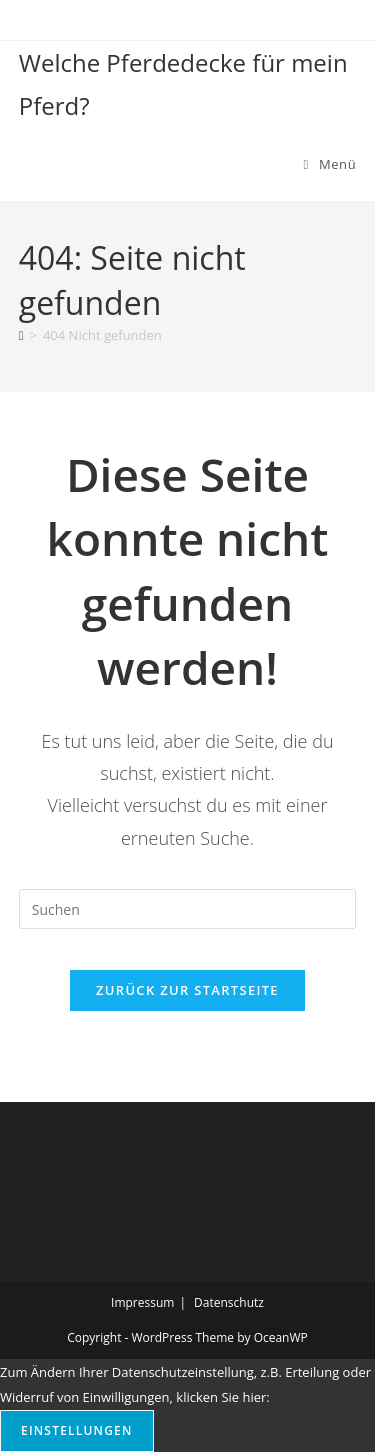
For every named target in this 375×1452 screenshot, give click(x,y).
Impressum (142, 1302)
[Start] (21, 335)
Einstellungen (77, 1430)
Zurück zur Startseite (187, 990)
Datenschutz (229, 1302)
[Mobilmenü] (330, 164)
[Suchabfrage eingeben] (188, 909)
